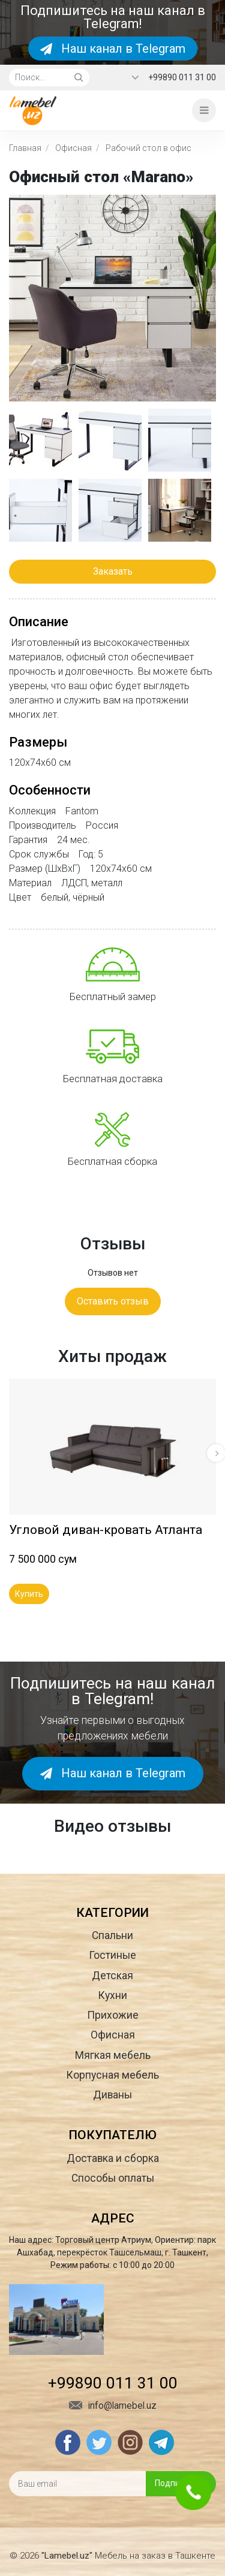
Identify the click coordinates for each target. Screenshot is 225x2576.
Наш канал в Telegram (112, 48)
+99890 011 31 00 (182, 77)
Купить (29, 1594)
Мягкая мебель (113, 2055)
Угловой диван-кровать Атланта (105, 1530)
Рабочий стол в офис (148, 148)
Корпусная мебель (112, 2075)
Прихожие (113, 2015)
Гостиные (112, 1955)
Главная (25, 148)
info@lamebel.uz (113, 2405)
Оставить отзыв (113, 1301)
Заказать (113, 571)
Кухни (112, 1995)
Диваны (112, 2095)
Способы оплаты (112, 2178)
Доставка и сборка (113, 2158)
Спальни (112, 1935)
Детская (112, 1976)
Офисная (73, 148)
